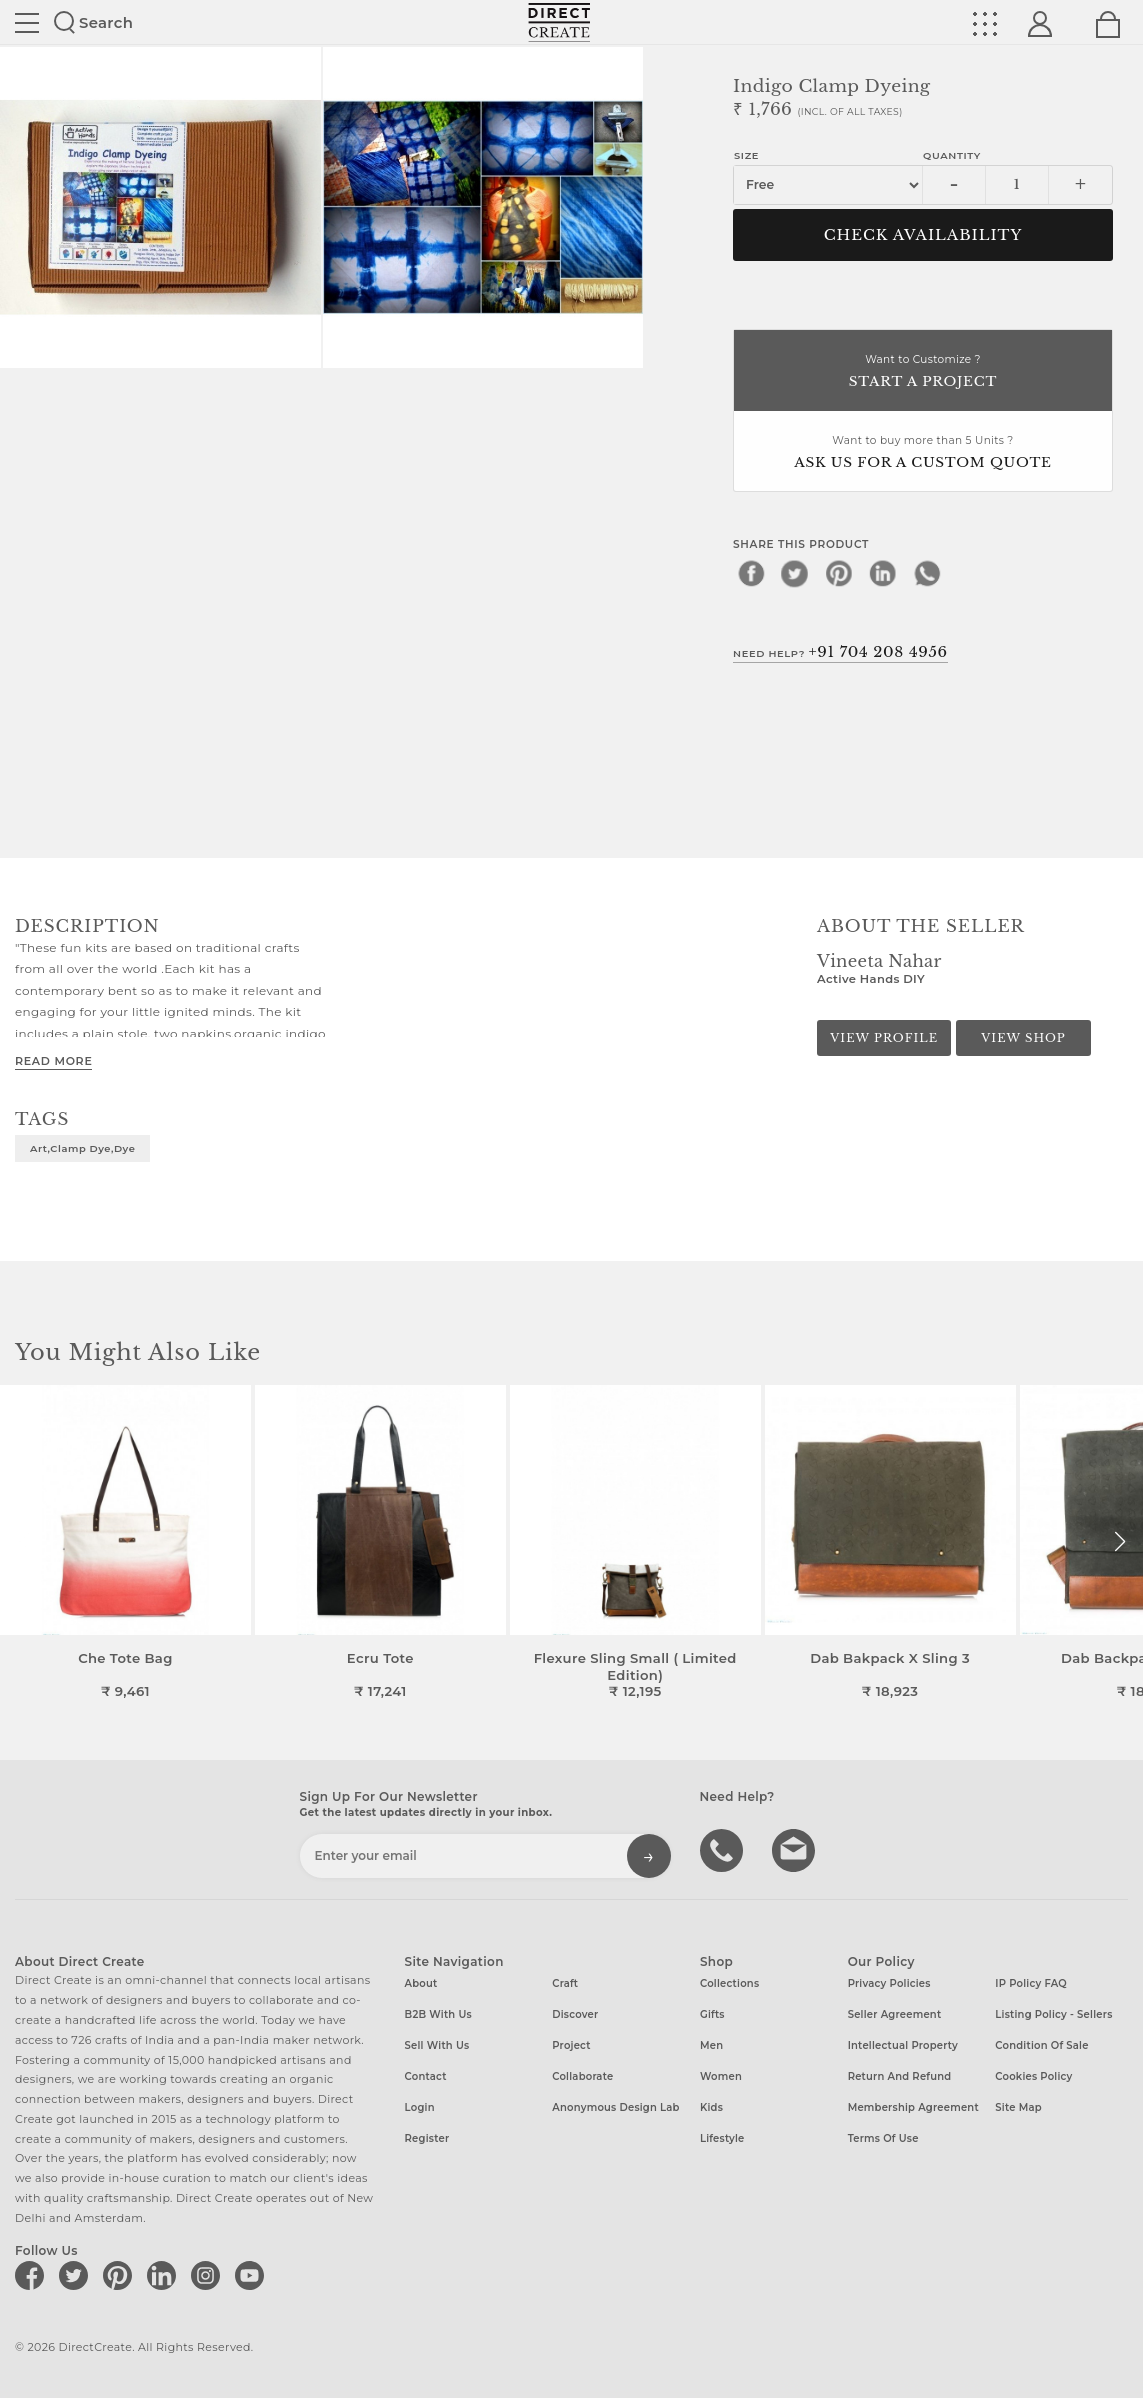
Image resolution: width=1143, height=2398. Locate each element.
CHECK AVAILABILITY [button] (923, 235)
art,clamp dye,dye (82, 1148)
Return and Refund (900, 2076)
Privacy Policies (889, 1983)
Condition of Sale (1041, 2045)
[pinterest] (839, 573)
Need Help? (840, 652)
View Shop (1023, 1038)
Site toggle (27, 23)
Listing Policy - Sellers (1053, 2014)
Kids (711, 2107)
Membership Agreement (913, 2107)
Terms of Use (883, 2138)
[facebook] (751, 573)
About (421, 1983)
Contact (426, 2076)
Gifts (712, 2014)
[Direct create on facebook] (33, 2275)
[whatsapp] (927, 573)
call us (724, 1849)
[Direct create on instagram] (209, 2275)
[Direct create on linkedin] (165, 2275)
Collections (729, 1983)
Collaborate (582, 2076)
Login (420, 2107)
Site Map (1018, 2107)
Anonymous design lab (615, 2107)
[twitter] (795, 573)
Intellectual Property (903, 2045)
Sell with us (437, 2045)
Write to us (796, 1849)
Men (711, 2045)
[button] (1119, 1542)
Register (427, 2138)
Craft (565, 1983)
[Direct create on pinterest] (121, 2275)
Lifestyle (722, 2138)
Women (721, 2076)
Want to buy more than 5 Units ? (923, 453)
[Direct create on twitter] (77, 2275)
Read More (53, 1061)
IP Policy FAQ (1031, 1983)
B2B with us (438, 2014)
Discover (575, 2014)
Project (571, 2045)
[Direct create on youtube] (253, 2275)
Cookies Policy (1033, 2076)
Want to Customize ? (923, 372)
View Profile (884, 1038)
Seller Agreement (895, 2014)
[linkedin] (883, 573)
